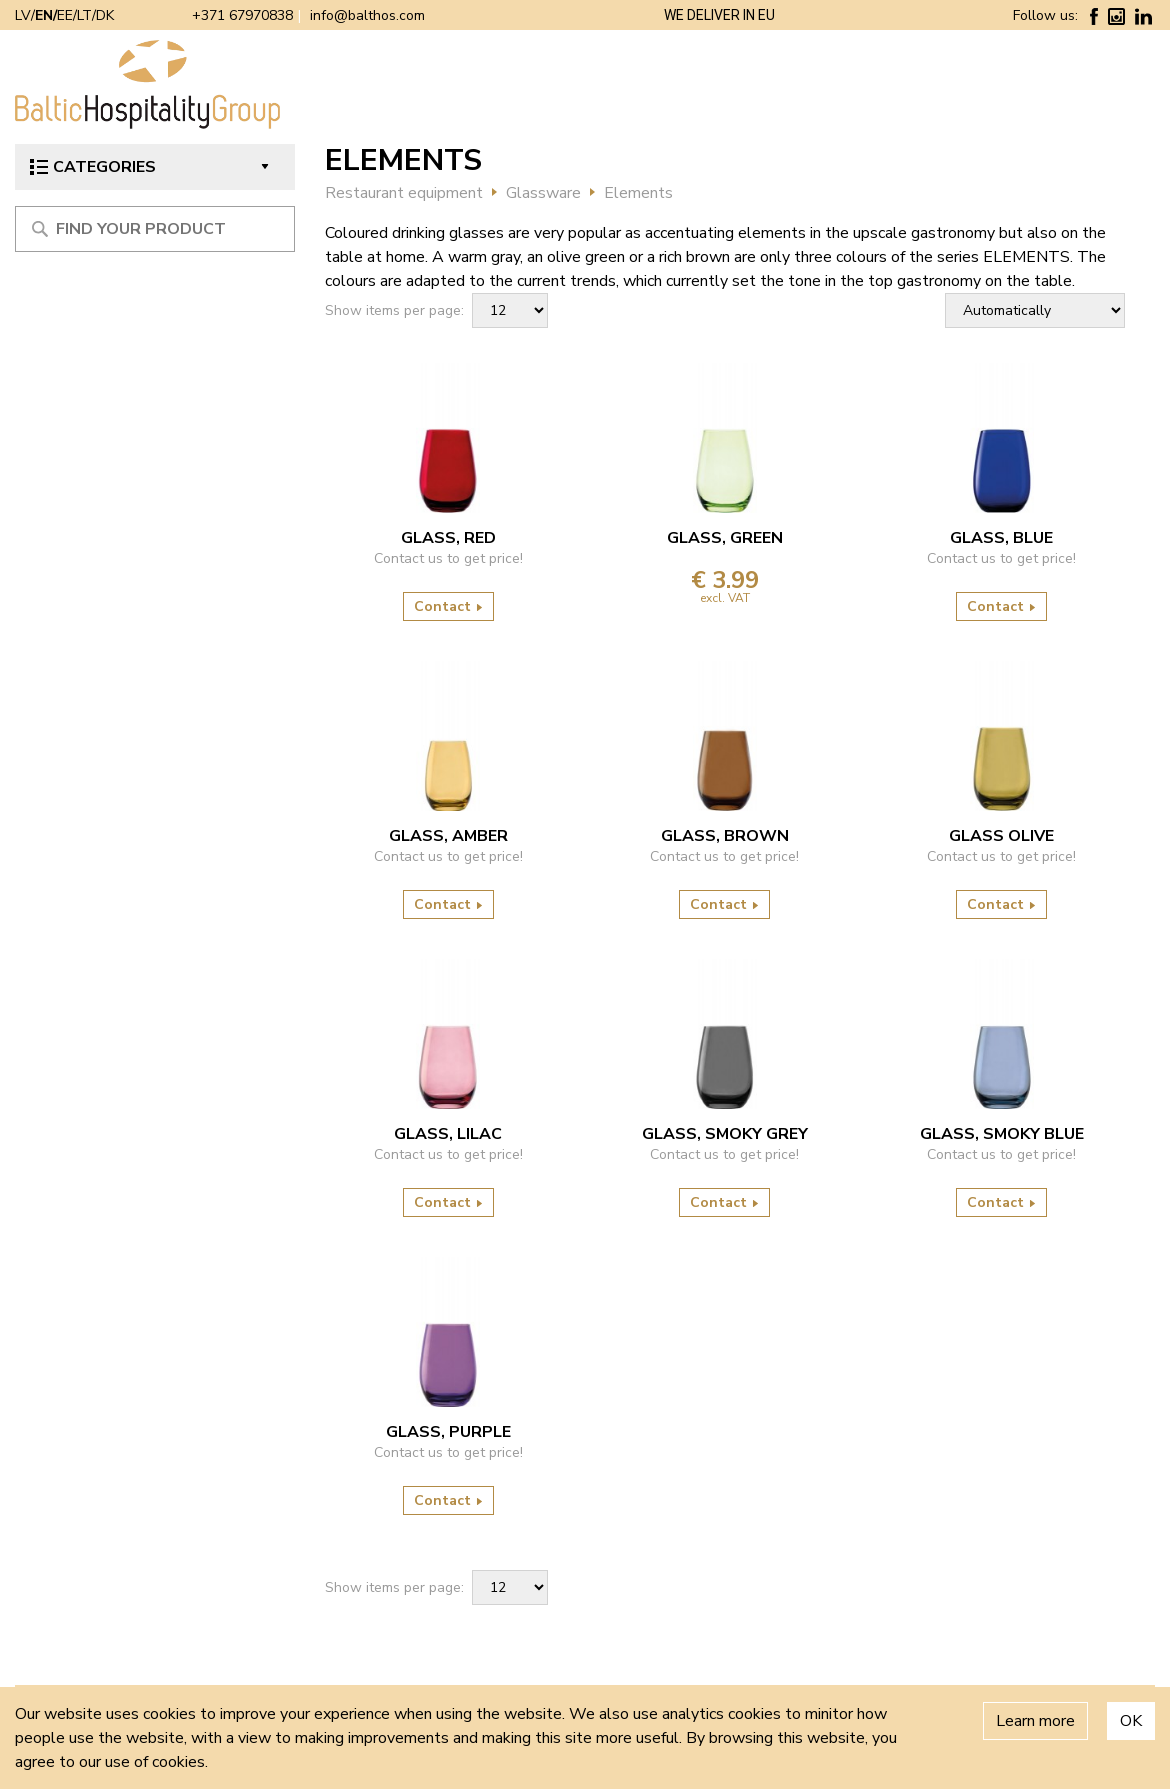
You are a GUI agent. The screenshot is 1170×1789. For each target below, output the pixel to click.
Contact (448, 606)
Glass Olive (1001, 836)
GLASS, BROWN (725, 836)
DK (105, 15)
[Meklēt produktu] (155, 229)
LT (84, 15)
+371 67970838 (242, 15)
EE (65, 15)
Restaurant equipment (404, 193)
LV (23, 15)
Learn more (1035, 1721)
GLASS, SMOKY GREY (725, 1134)
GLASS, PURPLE (448, 1432)
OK (1131, 1721)
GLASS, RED (448, 538)
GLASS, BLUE (1001, 538)
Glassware (543, 193)
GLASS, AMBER (448, 836)
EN (44, 15)
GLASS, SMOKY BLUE (1002, 1134)
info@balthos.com (367, 15)
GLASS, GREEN (725, 538)
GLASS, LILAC (448, 1134)
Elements (638, 193)
